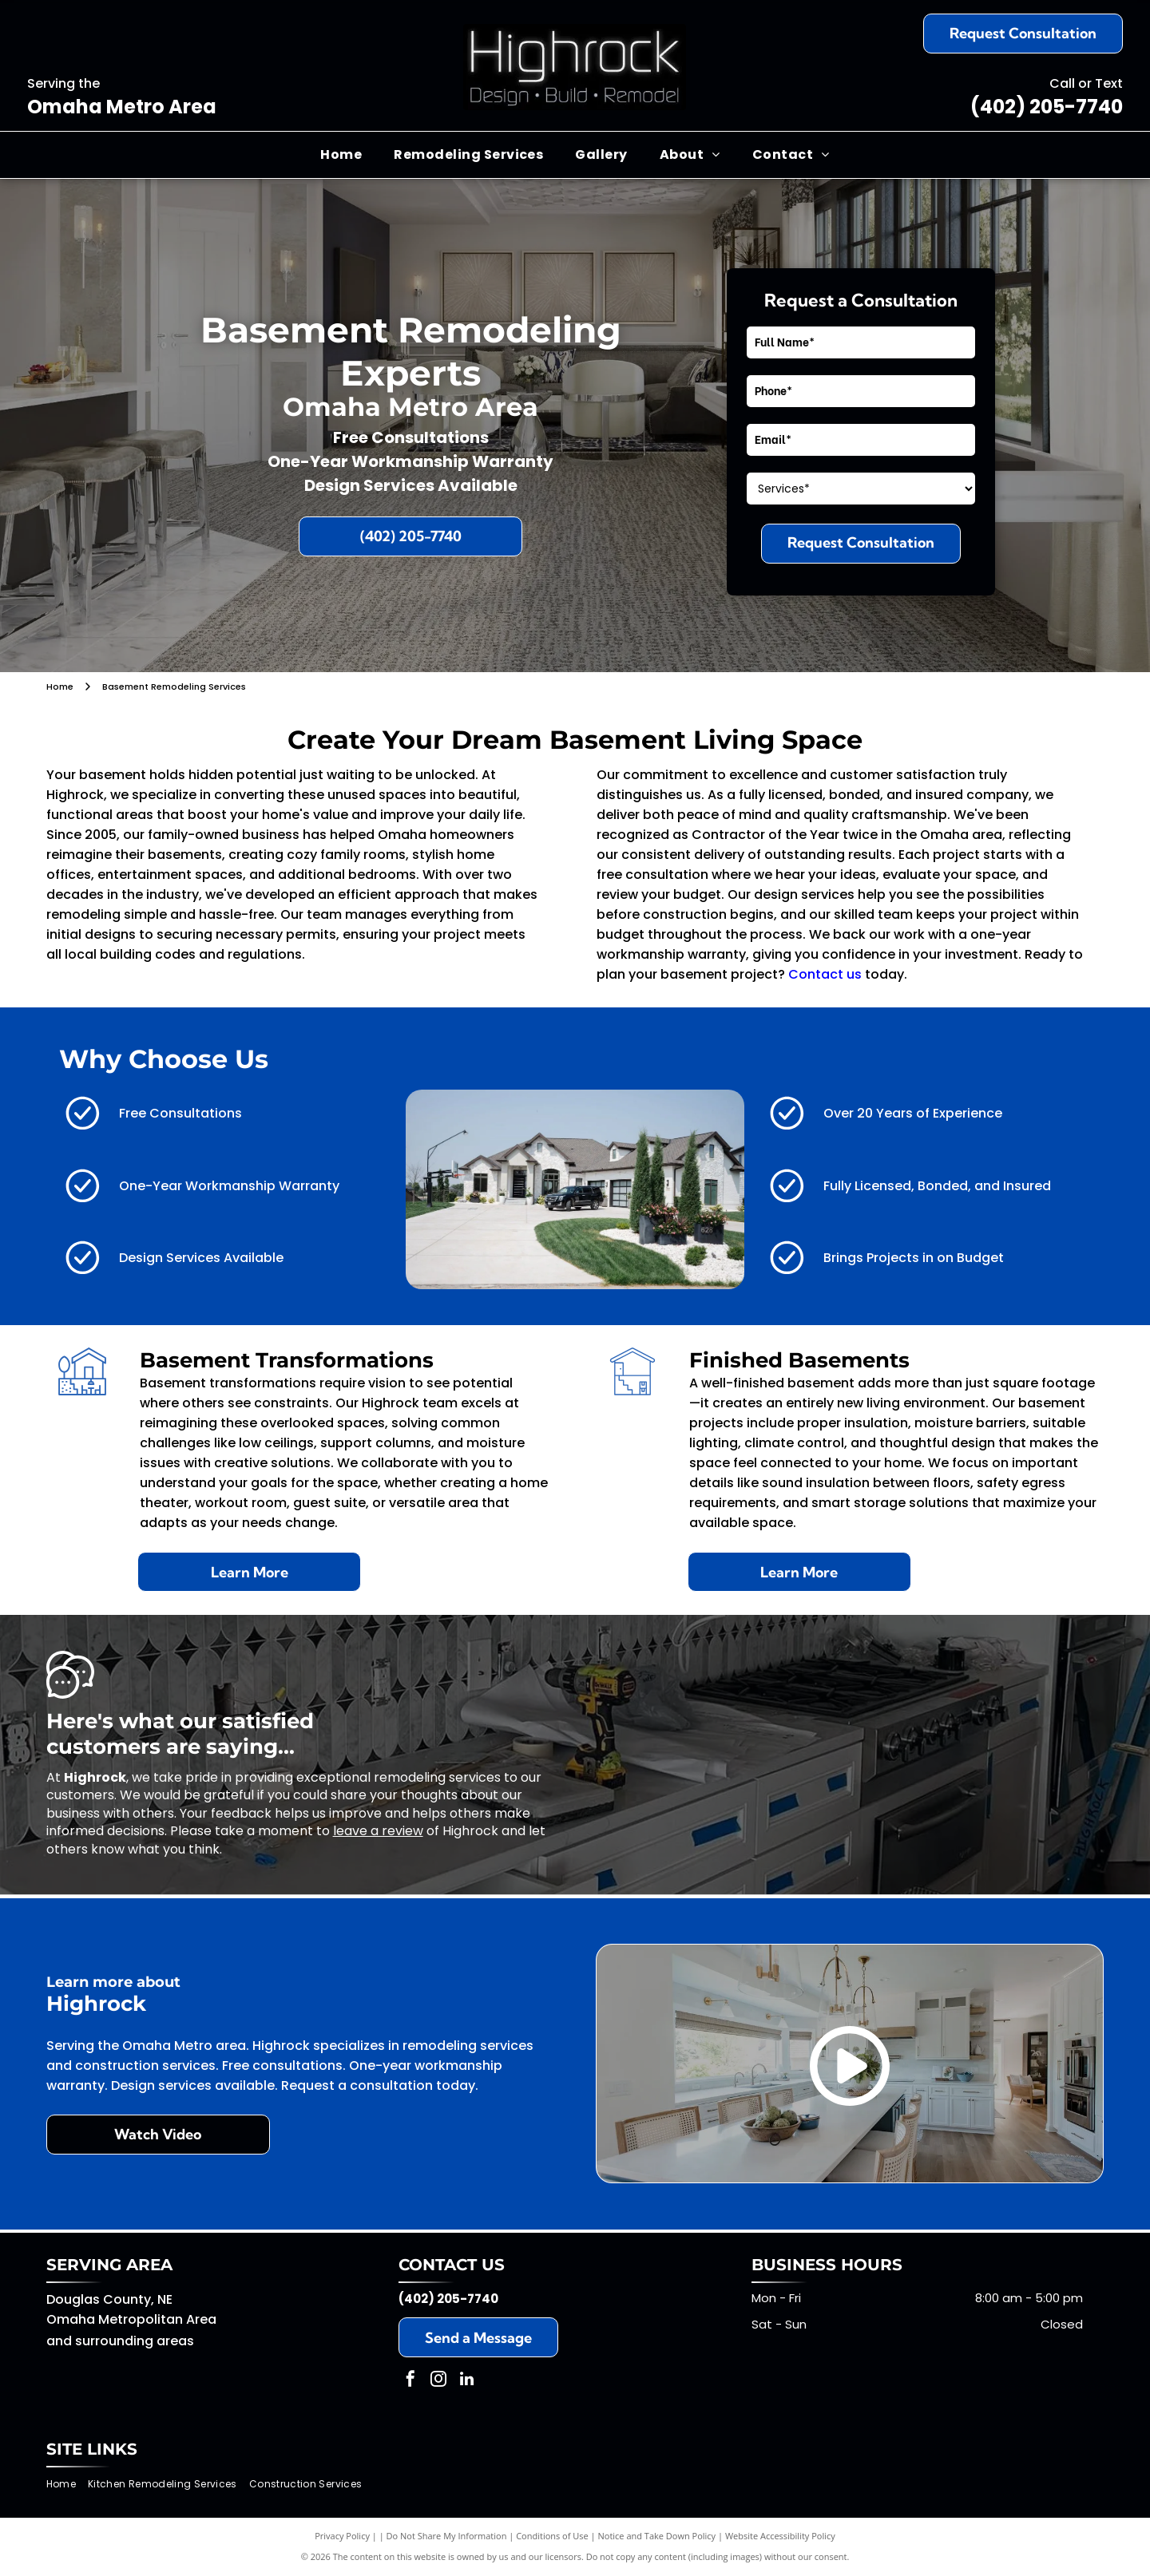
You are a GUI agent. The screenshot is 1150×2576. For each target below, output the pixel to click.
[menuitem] (341, 154)
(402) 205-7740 (1046, 106)
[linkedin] (466, 2381)
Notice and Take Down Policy (657, 2536)
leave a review (378, 1831)
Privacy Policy (342, 2536)
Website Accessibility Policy (780, 2536)
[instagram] (438, 2381)
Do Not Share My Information (447, 2536)
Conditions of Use (552, 2536)
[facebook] (410, 2381)
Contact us (825, 974)
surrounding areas (134, 2341)
